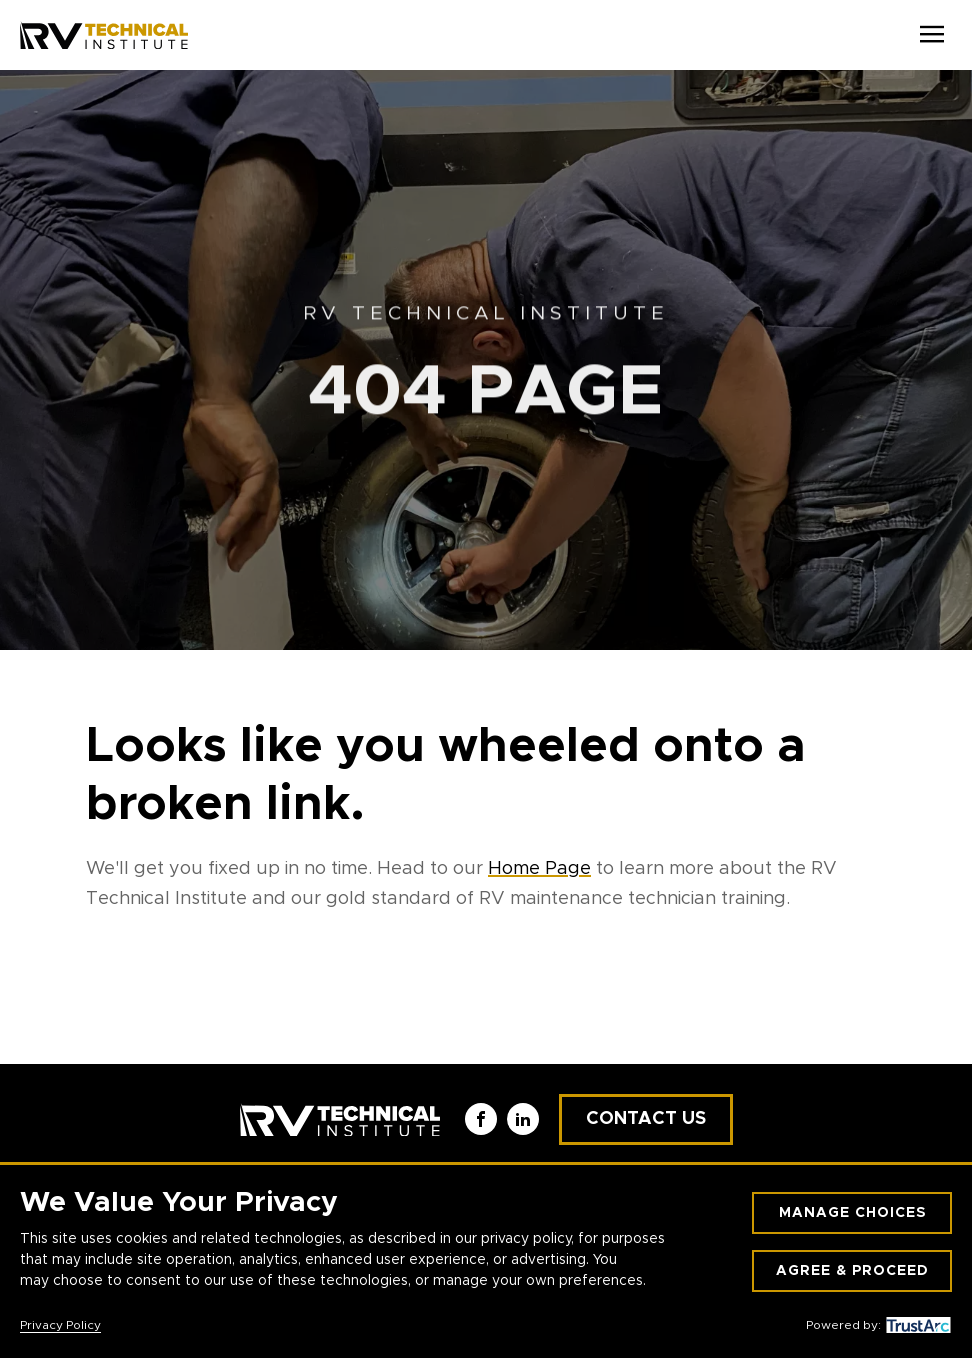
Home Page (539, 869)
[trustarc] (916, 1325)
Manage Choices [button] (852, 1213)
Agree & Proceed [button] (852, 1271)
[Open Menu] (932, 35)
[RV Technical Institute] (104, 35)
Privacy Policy (60, 1325)
